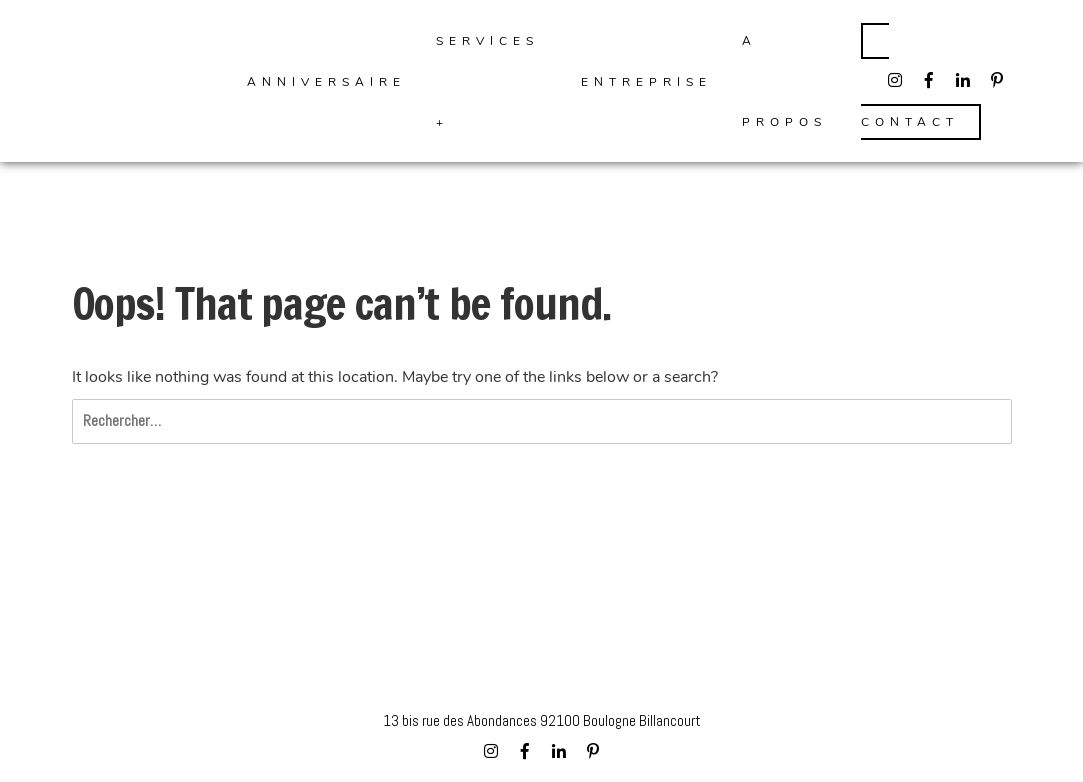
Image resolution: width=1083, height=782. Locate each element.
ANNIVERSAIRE (326, 82)
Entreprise (646, 82)
